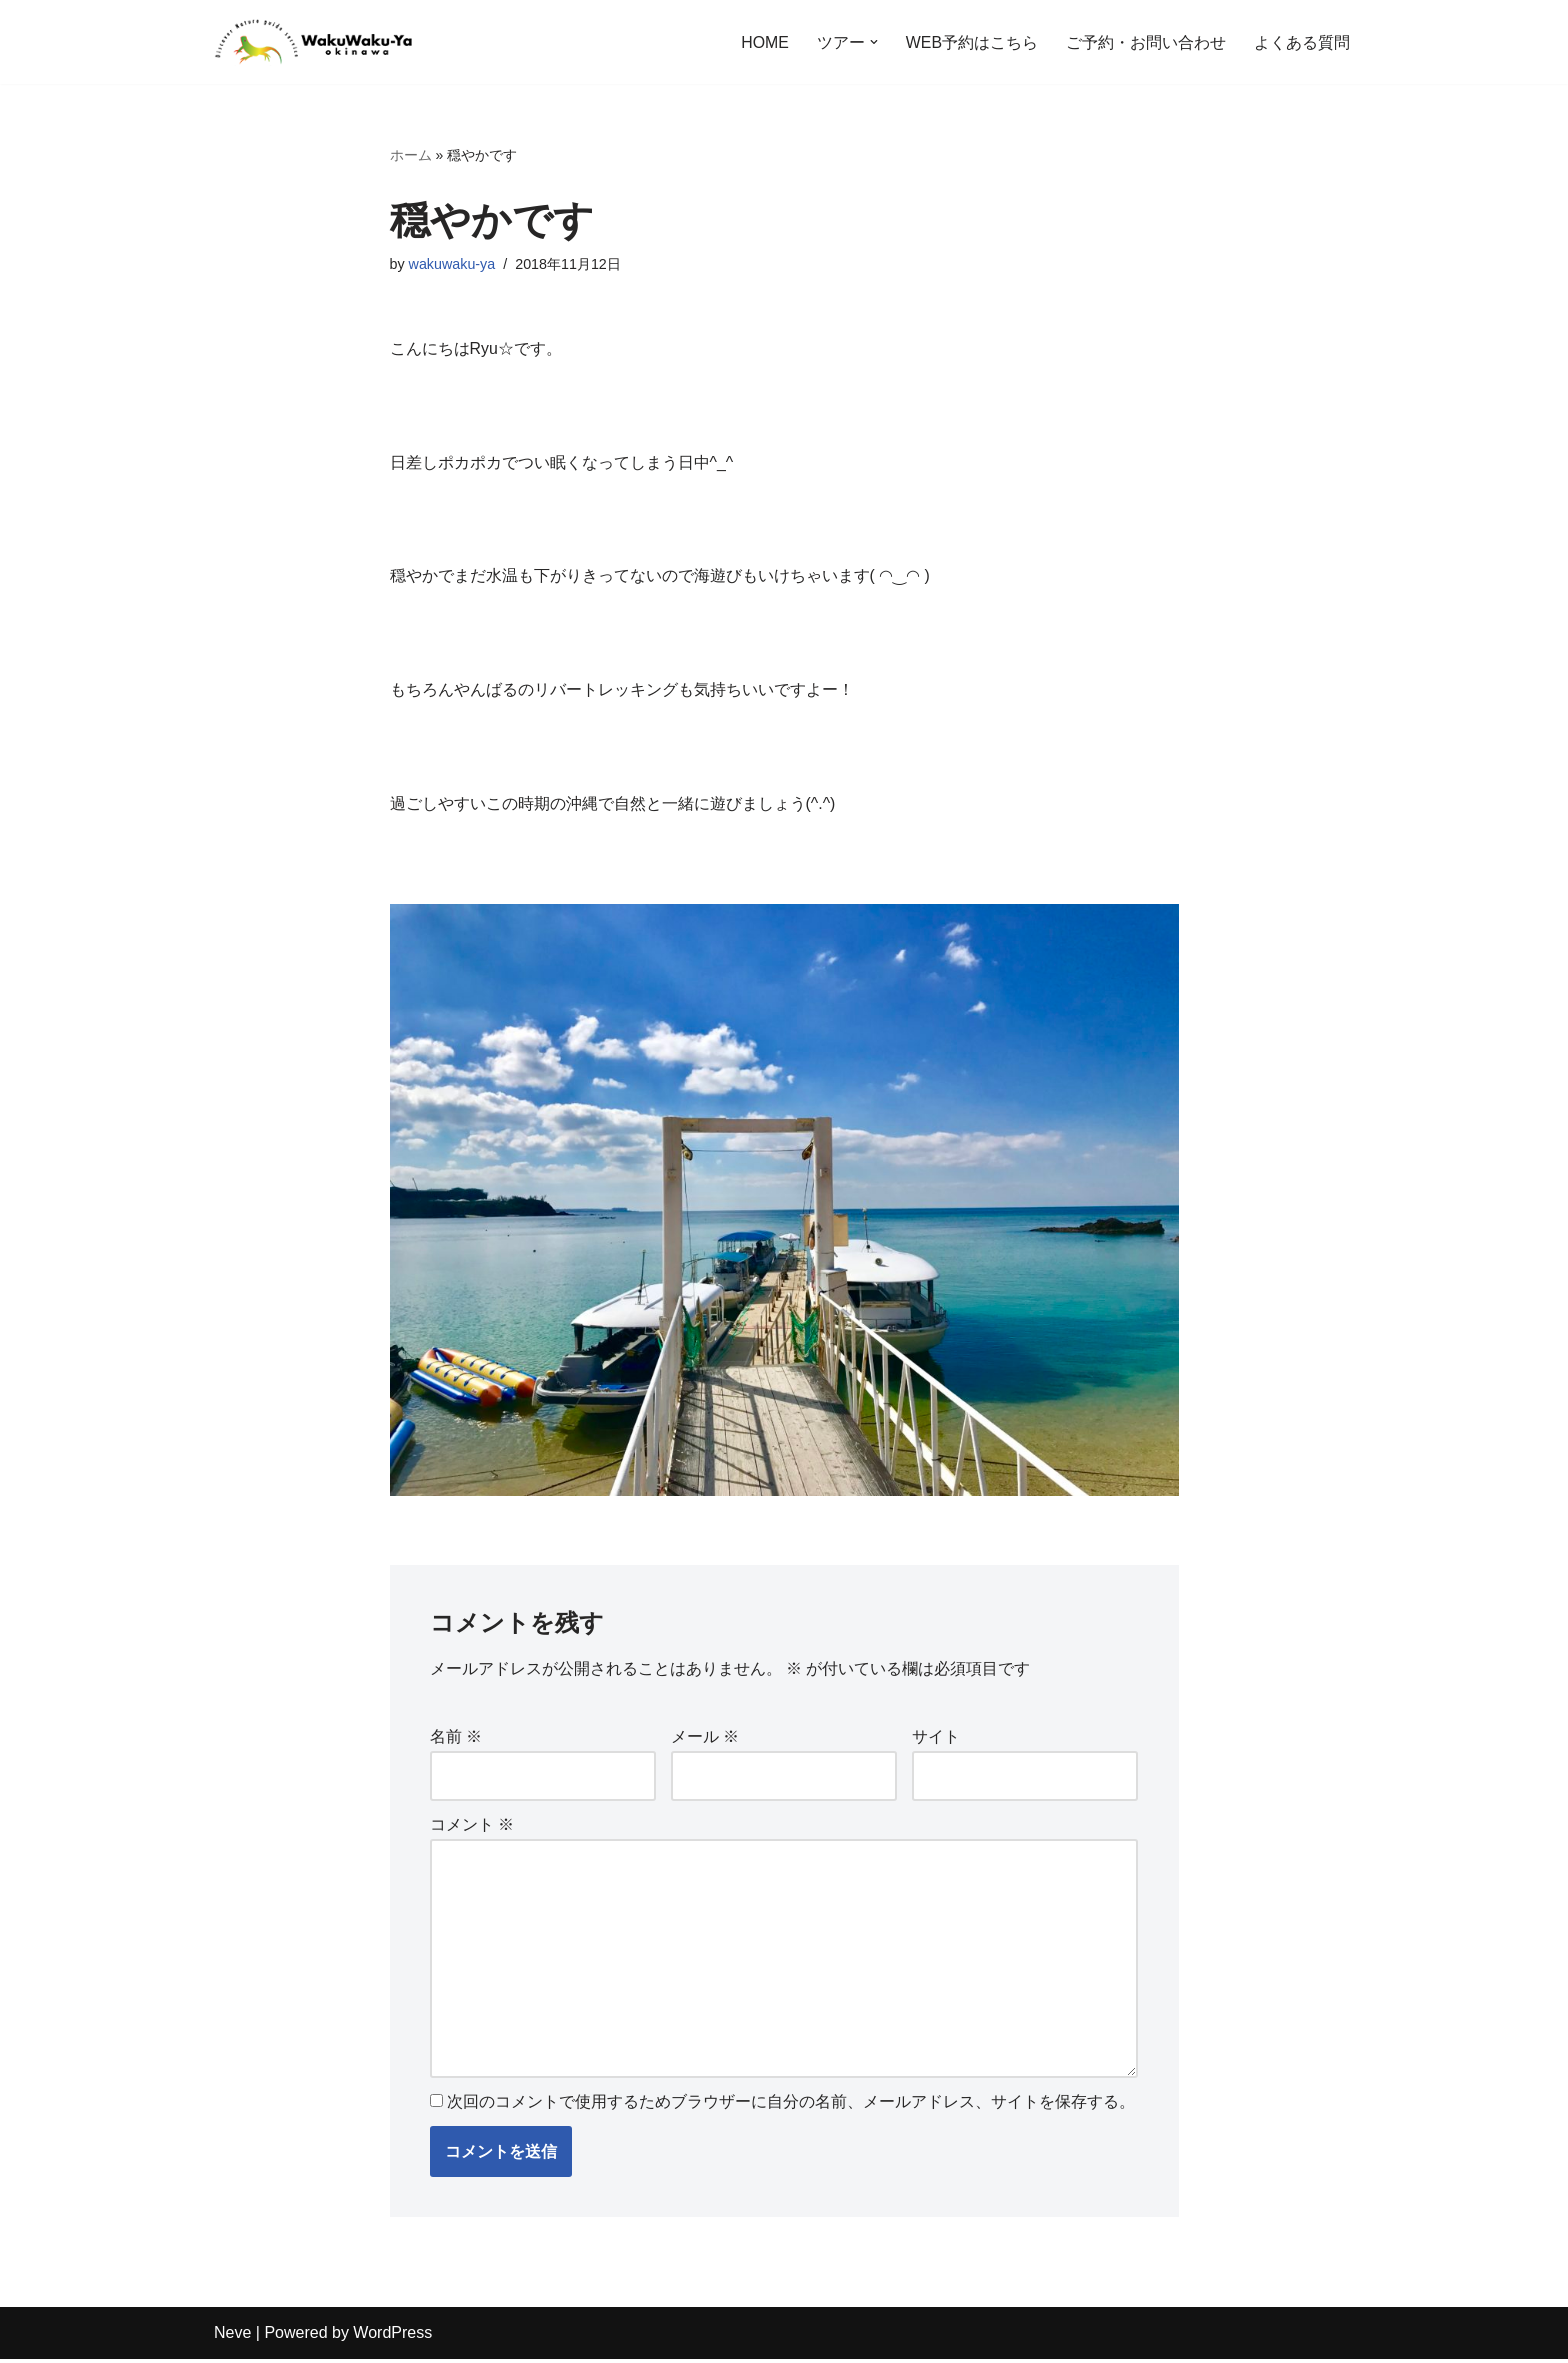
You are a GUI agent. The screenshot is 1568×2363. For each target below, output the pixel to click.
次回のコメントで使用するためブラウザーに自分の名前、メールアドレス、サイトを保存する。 (791, 2106)
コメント (472, 1828)
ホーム (411, 155)
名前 (456, 1739)
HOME (765, 42)
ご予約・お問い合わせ (1146, 42)
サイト (936, 1739)
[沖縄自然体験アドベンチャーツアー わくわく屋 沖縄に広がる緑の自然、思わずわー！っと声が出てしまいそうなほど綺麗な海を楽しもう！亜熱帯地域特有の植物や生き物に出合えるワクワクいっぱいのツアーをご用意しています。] (314, 42)
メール (705, 1739)
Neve (232, 2337)
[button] (874, 42)
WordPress (392, 2337)
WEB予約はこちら (972, 42)
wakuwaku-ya (452, 264)
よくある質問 (1302, 42)
